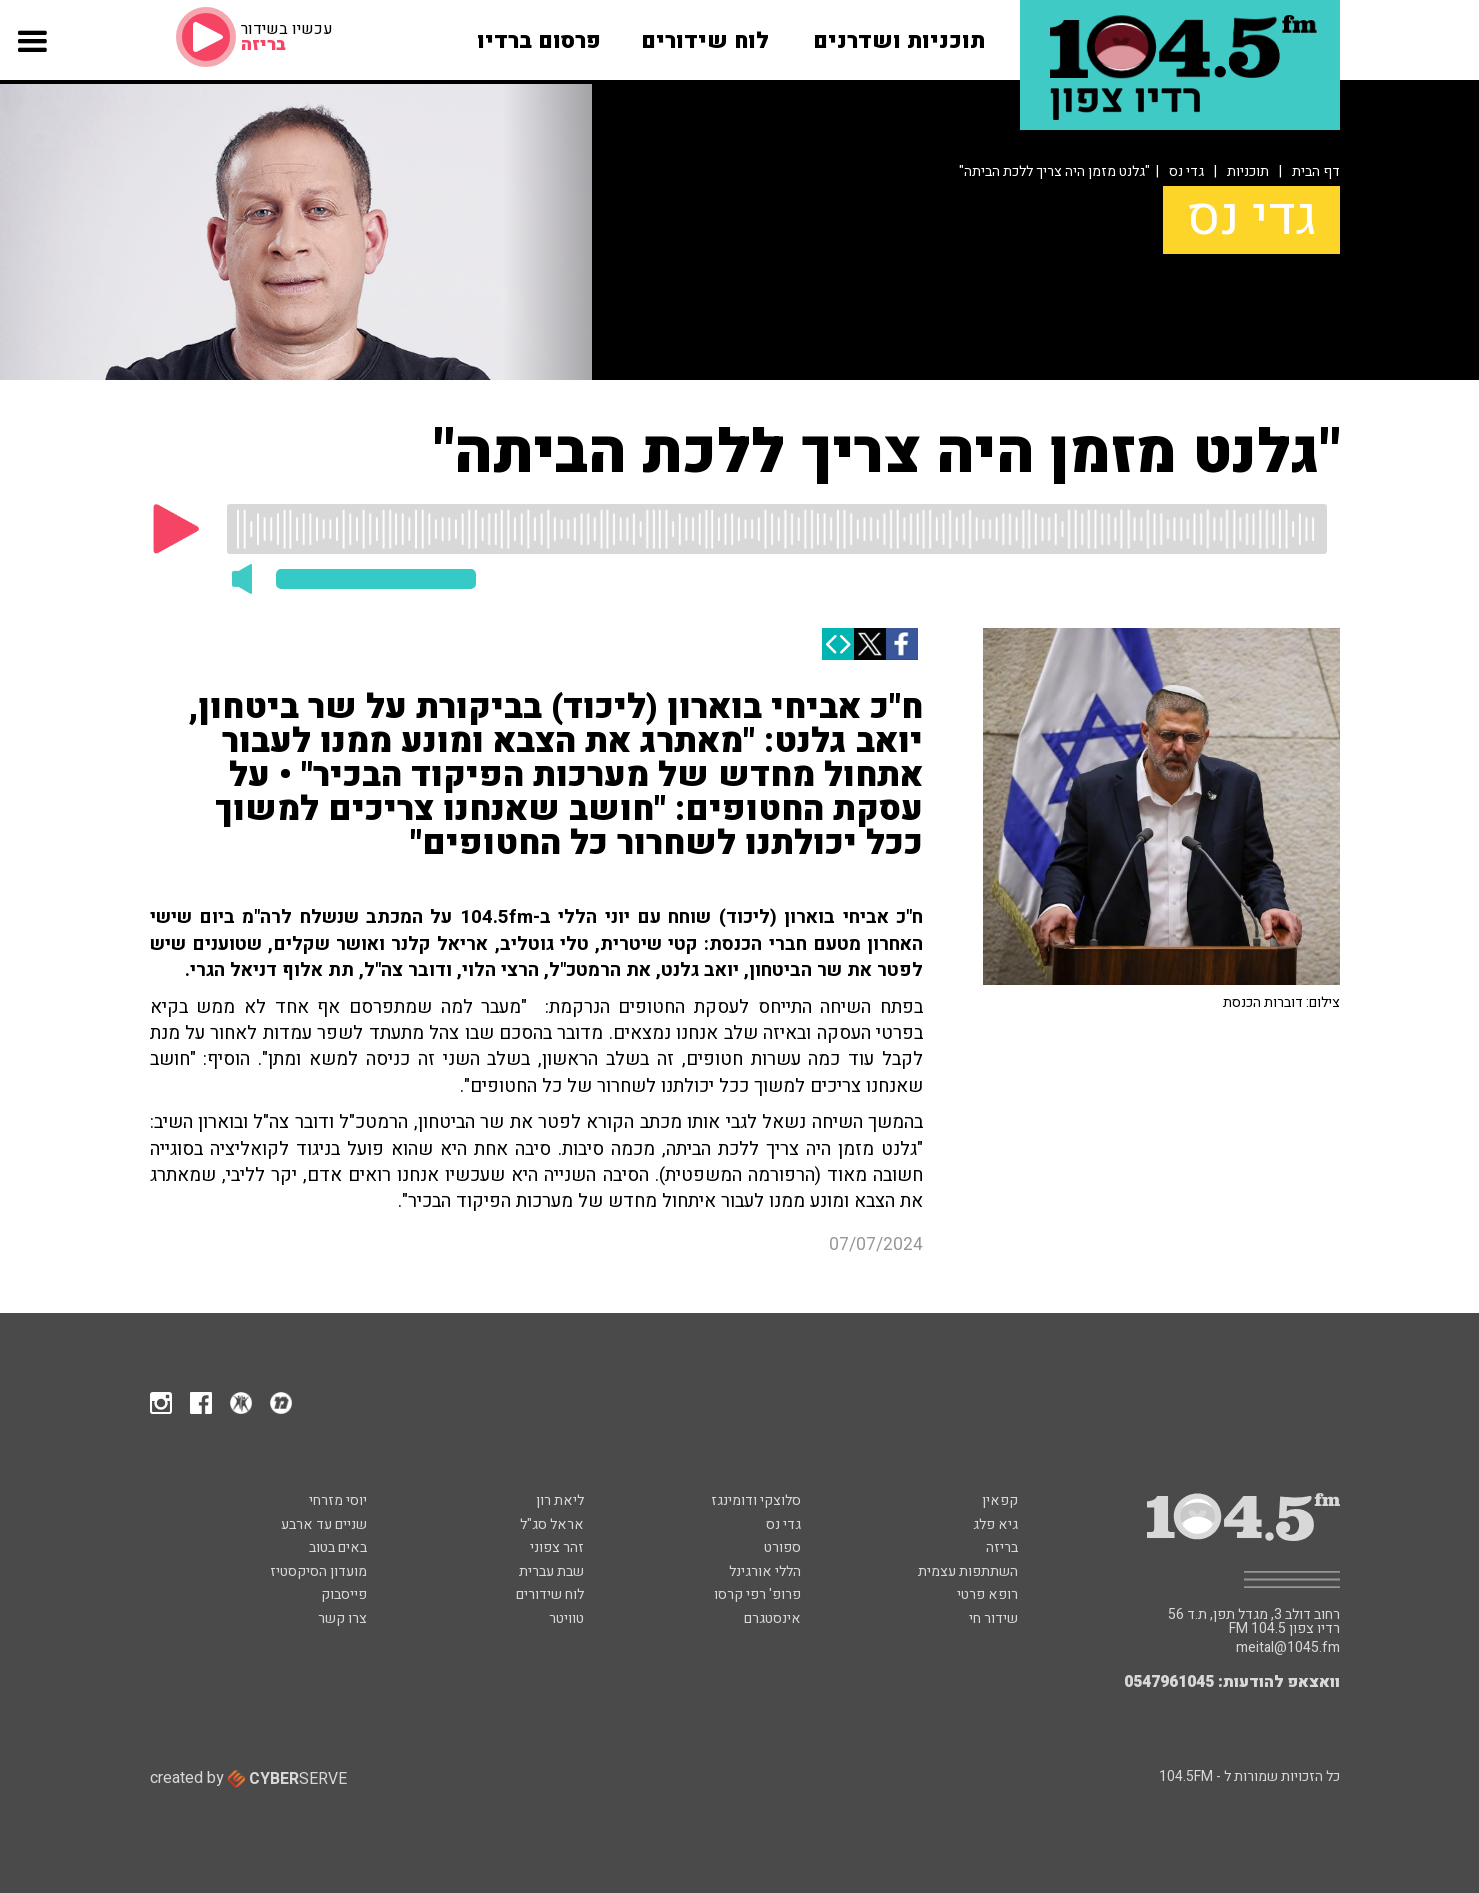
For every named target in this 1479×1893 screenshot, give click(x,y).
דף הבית (1316, 171)
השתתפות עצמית (968, 1571)
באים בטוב (338, 1547)
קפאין (1000, 1500)
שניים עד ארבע (324, 1524)
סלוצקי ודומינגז (756, 1500)
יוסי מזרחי (338, 1500)
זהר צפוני (557, 1547)
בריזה (1002, 1547)
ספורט (782, 1547)
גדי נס (1186, 171)
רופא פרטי (987, 1594)
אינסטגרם (772, 1618)
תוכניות (1248, 171)
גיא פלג (995, 1524)
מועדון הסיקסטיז (318, 1571)
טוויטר (566, 1618)
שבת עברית (551, 1571)
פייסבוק (344, 1594)
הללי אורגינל (765, 1571)
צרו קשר (342, 1618)
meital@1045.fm (1288, 1648)
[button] (32, 59)
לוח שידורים (550, 1594)
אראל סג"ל (552, 1524)
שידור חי (993, 1618)
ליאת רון (560, 1500)
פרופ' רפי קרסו (757, 1594)
